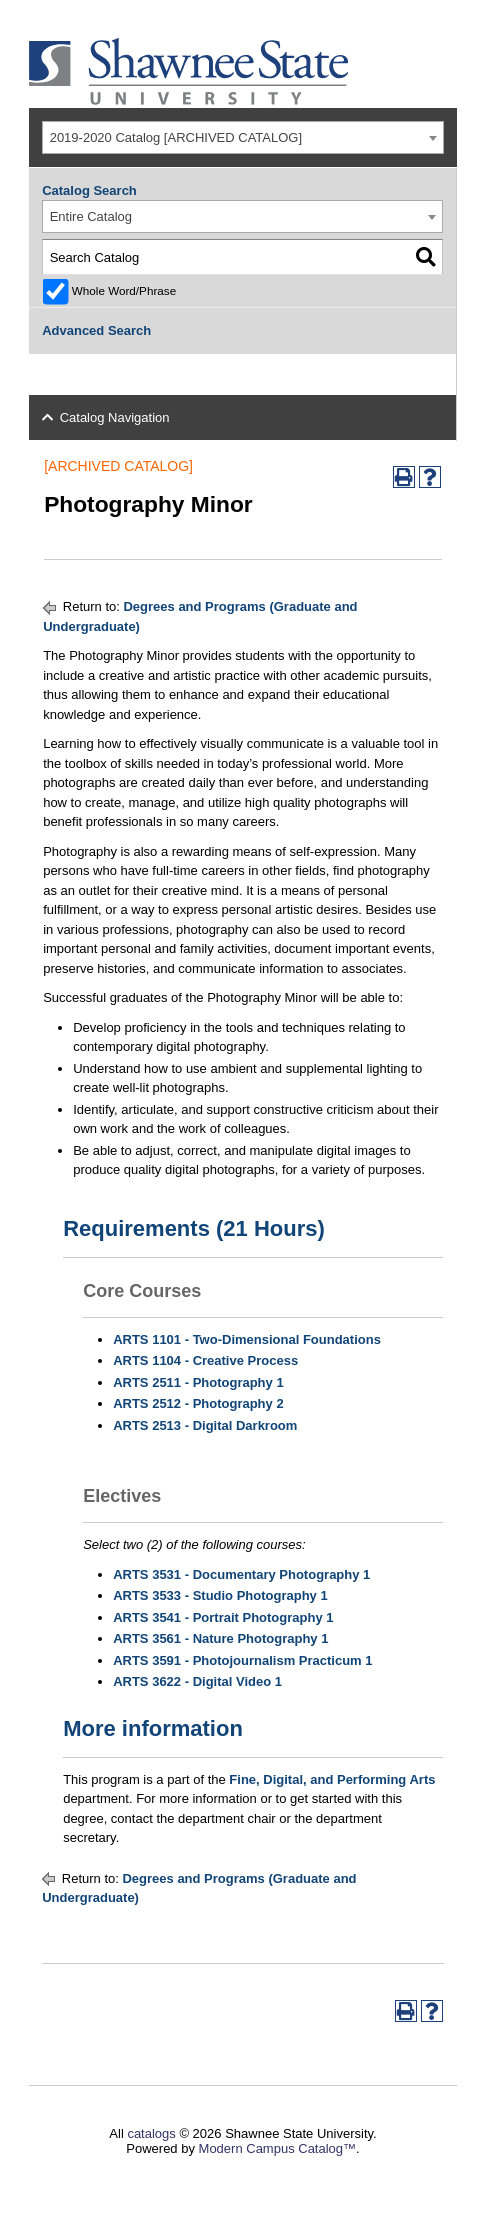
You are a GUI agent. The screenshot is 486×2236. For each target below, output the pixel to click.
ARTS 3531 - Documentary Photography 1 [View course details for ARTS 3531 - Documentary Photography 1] (241, 1574)
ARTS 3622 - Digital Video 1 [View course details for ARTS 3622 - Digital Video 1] (197, 1681)
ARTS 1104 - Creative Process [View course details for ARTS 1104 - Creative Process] (205, 1360)
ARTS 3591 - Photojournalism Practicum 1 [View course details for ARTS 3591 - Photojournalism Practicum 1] (242, 1660)
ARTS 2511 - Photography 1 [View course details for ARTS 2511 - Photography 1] (198, 1382)
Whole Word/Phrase (124, 290)
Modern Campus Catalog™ (278, 2148)
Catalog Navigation (115, 417)
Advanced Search (96, 330)
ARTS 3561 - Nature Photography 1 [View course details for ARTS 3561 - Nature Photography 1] (220, 1638)
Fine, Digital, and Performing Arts (332, 1779)
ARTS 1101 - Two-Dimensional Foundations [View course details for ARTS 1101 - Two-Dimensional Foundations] (247, 1339)
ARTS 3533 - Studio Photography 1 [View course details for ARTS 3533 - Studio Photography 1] (220, 1595)
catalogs (151, 2133)
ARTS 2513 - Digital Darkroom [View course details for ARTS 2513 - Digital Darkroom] (205, 1425)
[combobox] (243, 137)
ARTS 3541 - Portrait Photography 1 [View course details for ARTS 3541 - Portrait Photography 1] (223, 1617)
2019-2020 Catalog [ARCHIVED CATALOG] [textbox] (176, 137)
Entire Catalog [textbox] (91, 216)
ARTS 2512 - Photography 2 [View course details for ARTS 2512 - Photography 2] (198, 1403)
